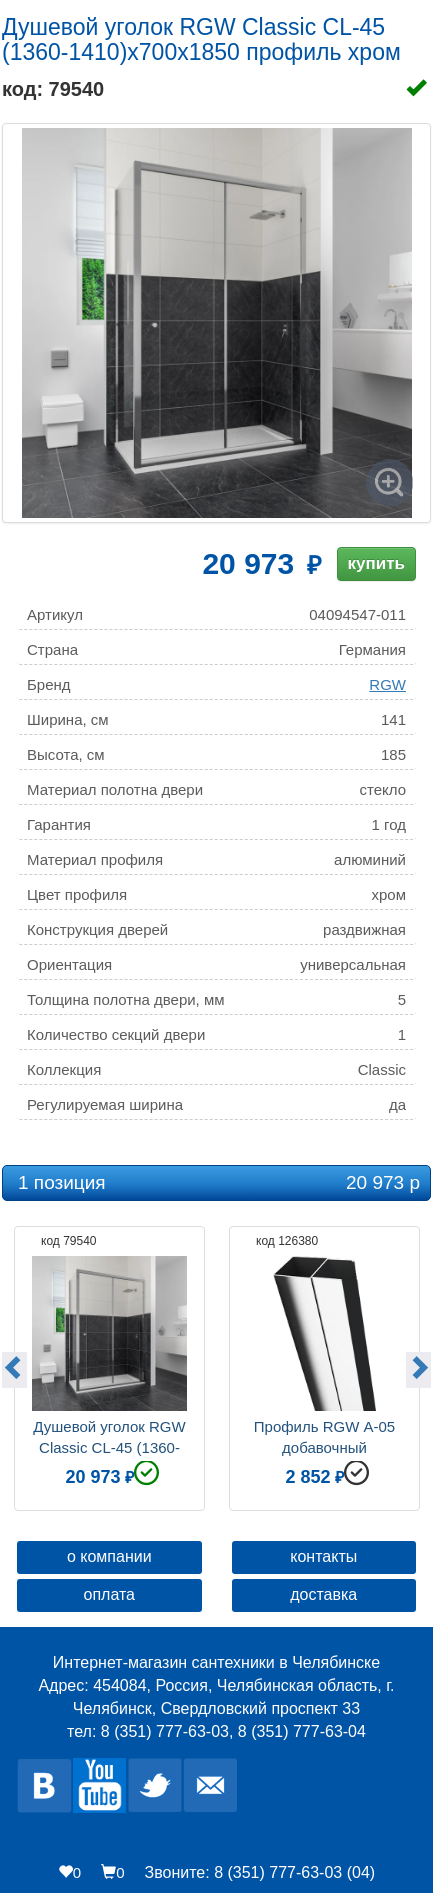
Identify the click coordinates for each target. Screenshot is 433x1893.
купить (376, 563)
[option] (109, 1366)
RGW (387, 684)
